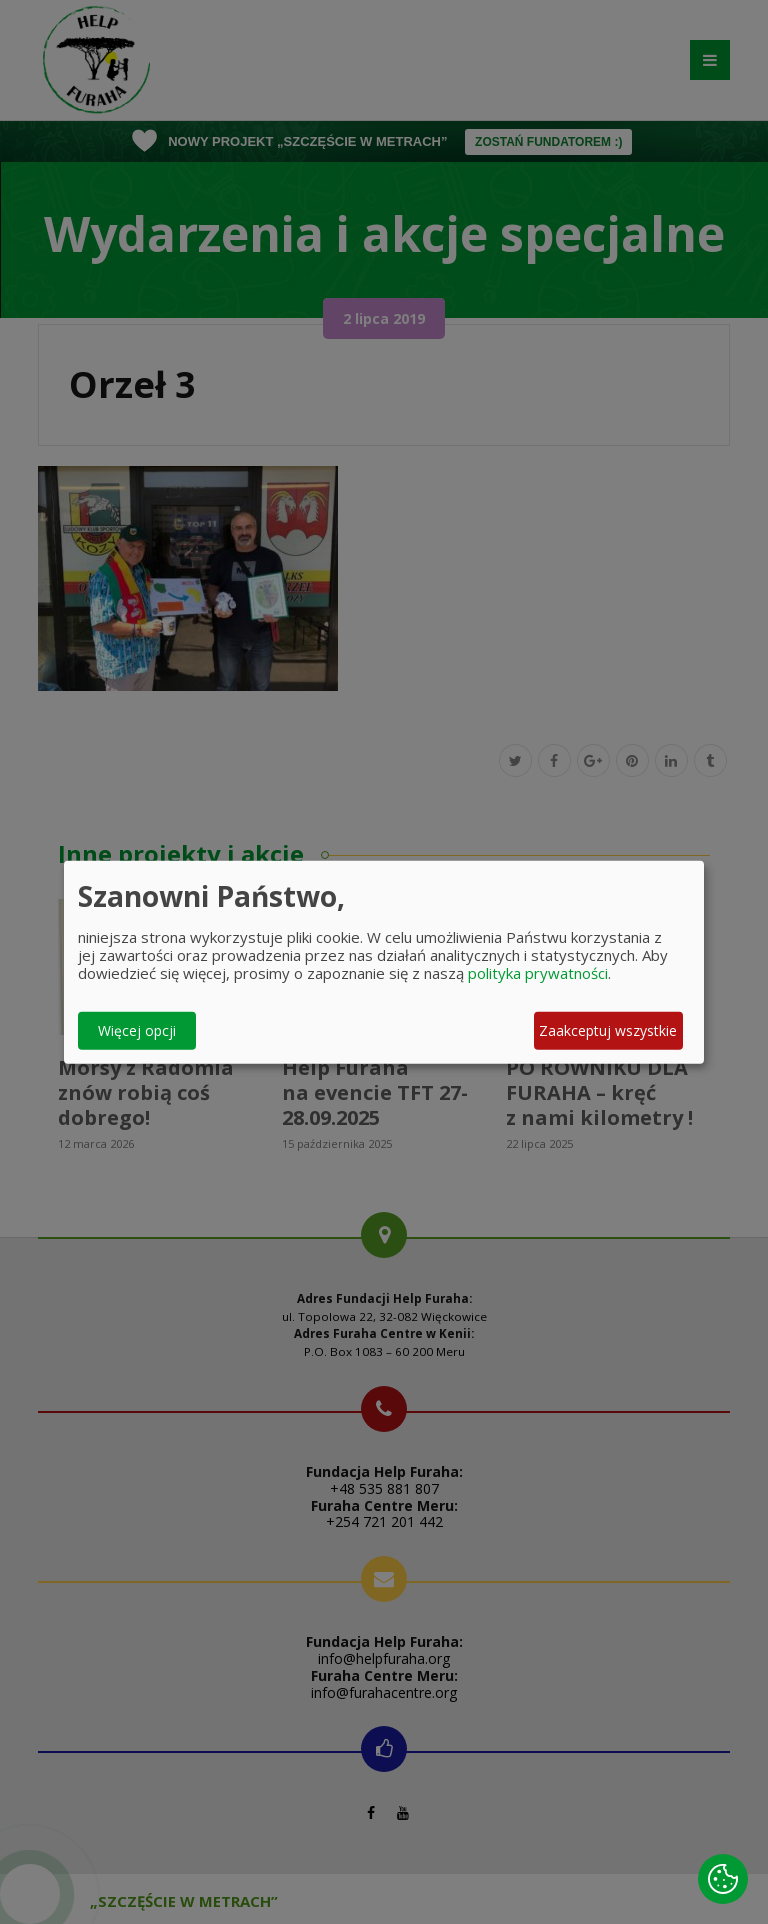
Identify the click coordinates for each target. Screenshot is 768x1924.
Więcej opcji (137, 1030)
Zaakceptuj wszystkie (608, 1030)
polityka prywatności (538, 972)
